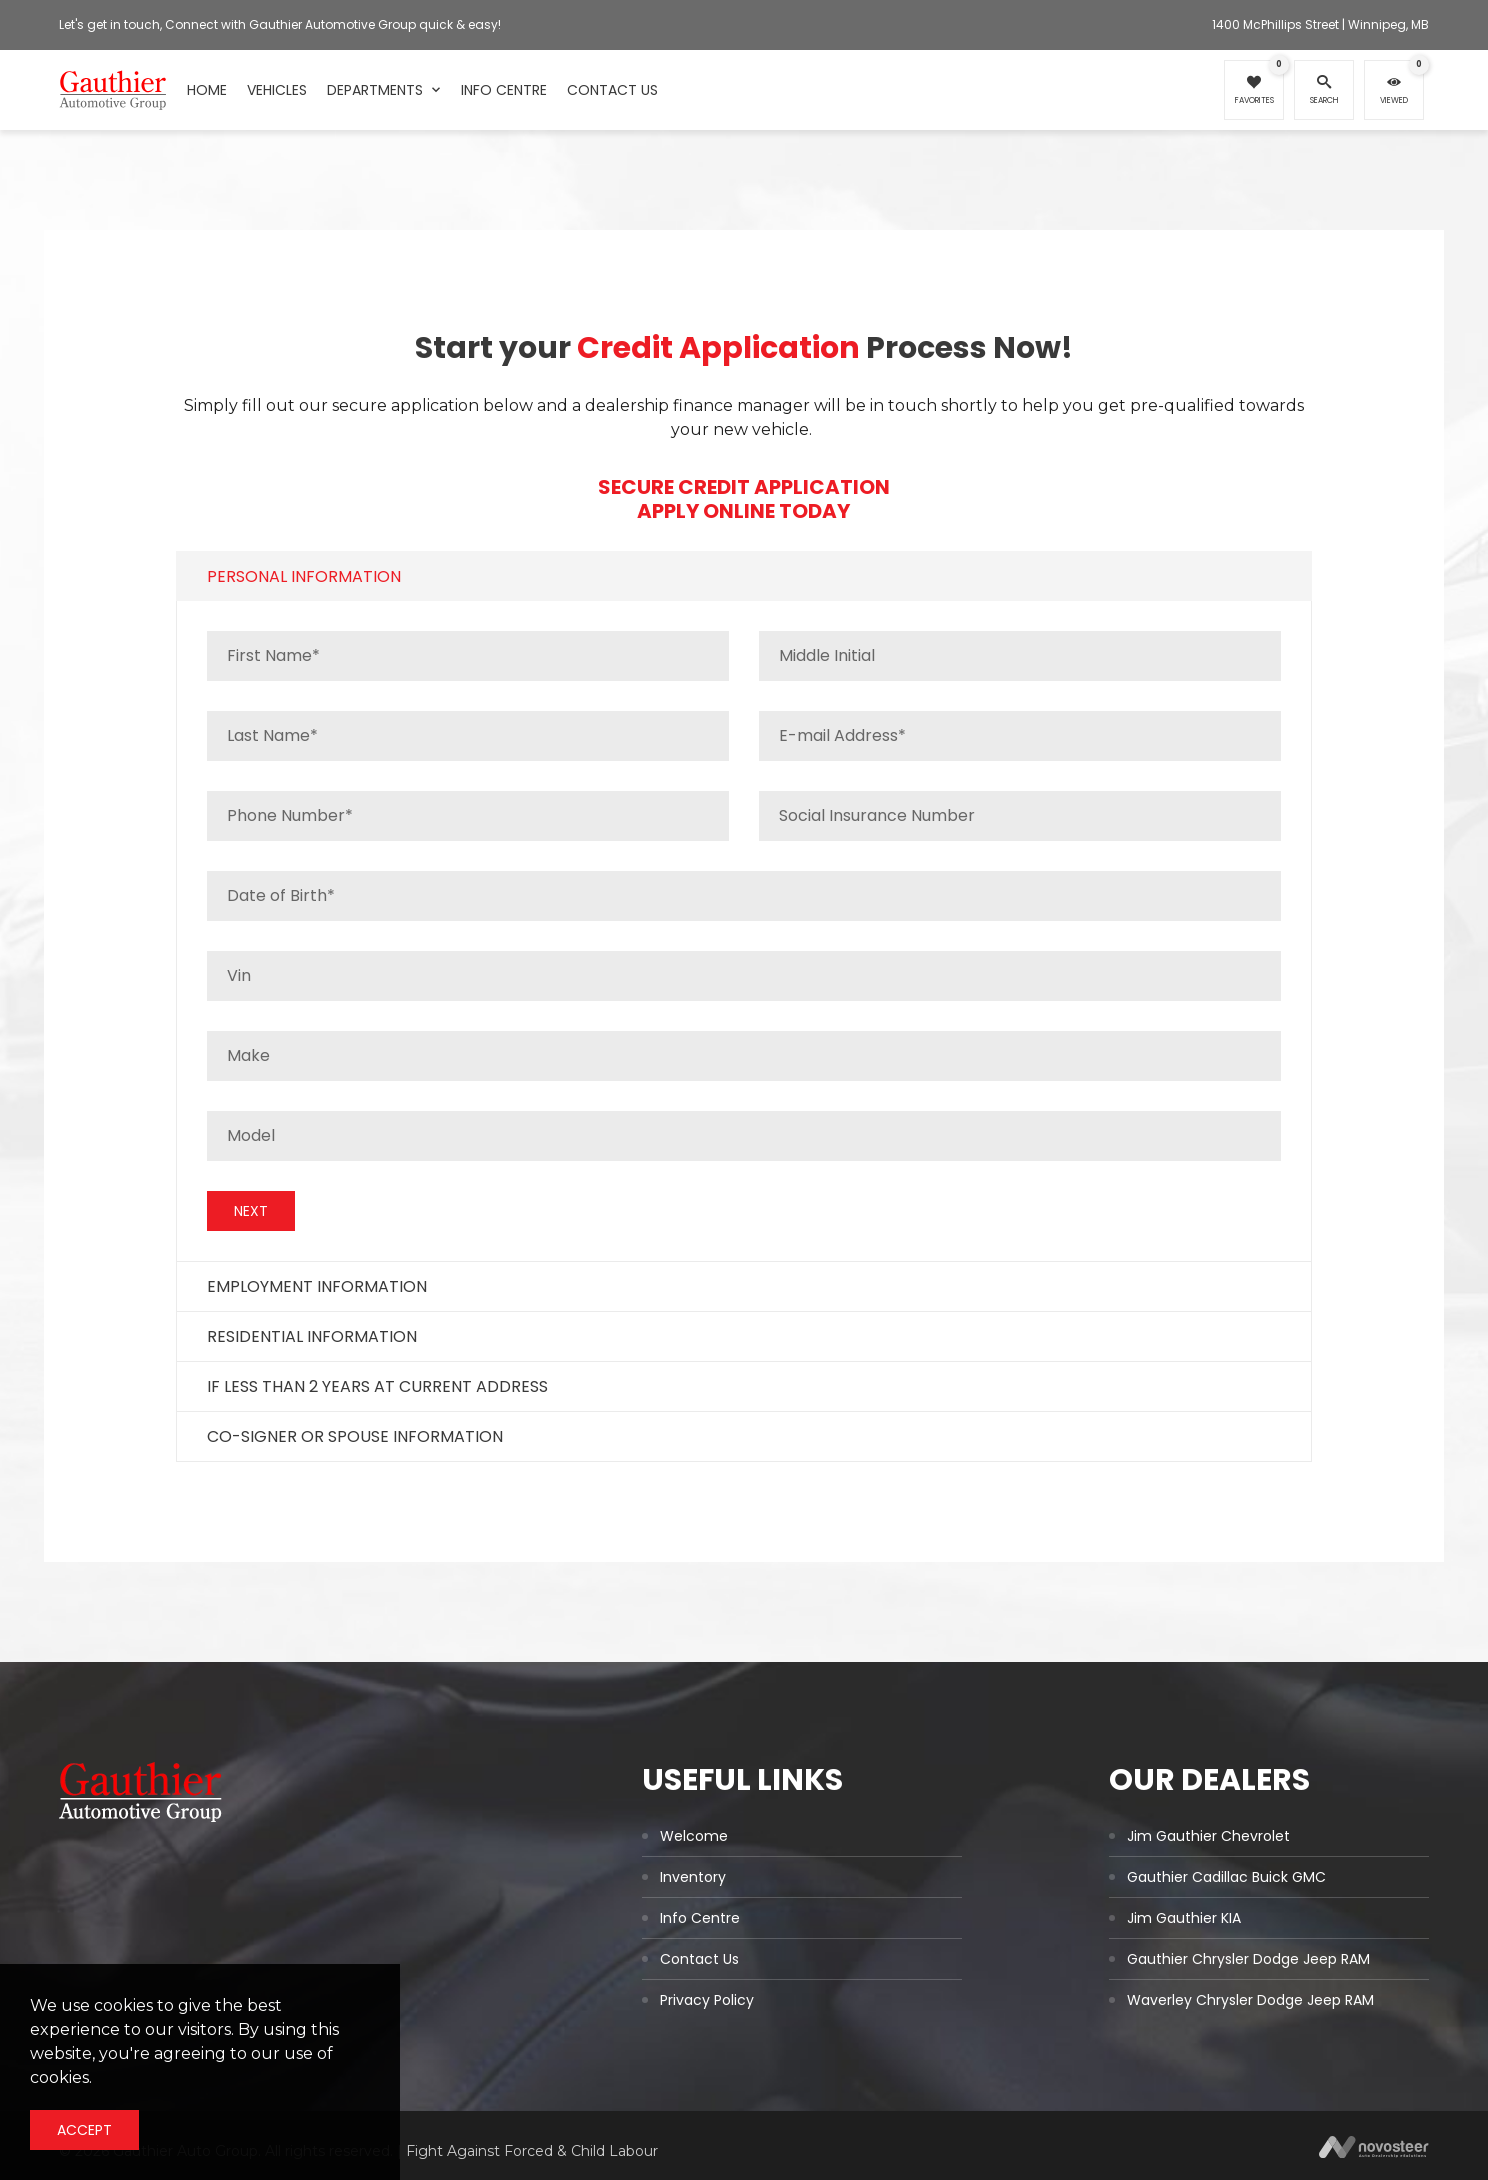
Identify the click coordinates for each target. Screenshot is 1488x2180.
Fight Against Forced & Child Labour (532, 2151)
